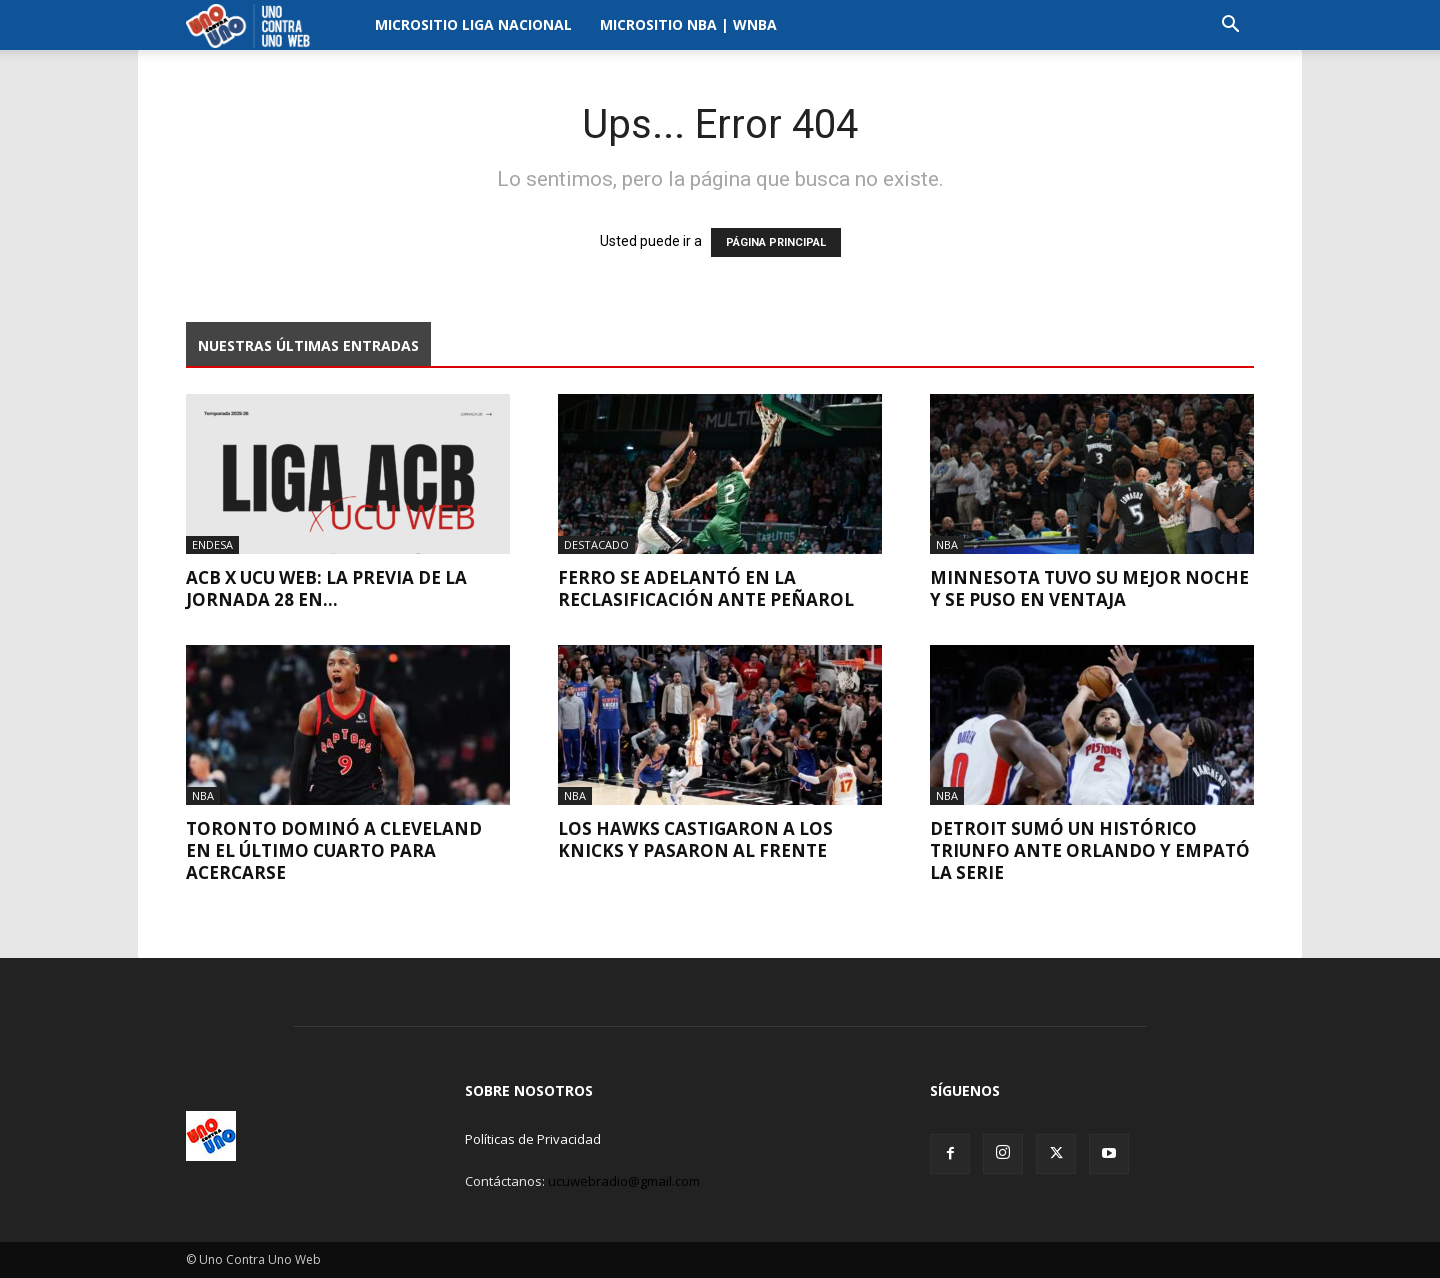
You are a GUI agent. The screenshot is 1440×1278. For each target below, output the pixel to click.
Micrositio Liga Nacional (473, 24)
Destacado (596, 544)
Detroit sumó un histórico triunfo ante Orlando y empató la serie (1090, 850)
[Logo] (252, 25)
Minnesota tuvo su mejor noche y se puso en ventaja (1089, 588)
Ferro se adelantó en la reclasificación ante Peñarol (706, 588)
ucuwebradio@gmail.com (624, 1181)
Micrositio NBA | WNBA (688, 24)
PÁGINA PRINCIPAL (776, 242)
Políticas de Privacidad (533, 1139)
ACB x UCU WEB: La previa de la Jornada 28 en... (326, 588)
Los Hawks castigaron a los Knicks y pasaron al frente (695, 839)
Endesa (212, 544)
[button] (1230, 26)
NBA (947, 544)
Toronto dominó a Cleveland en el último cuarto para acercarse (334, 850)
